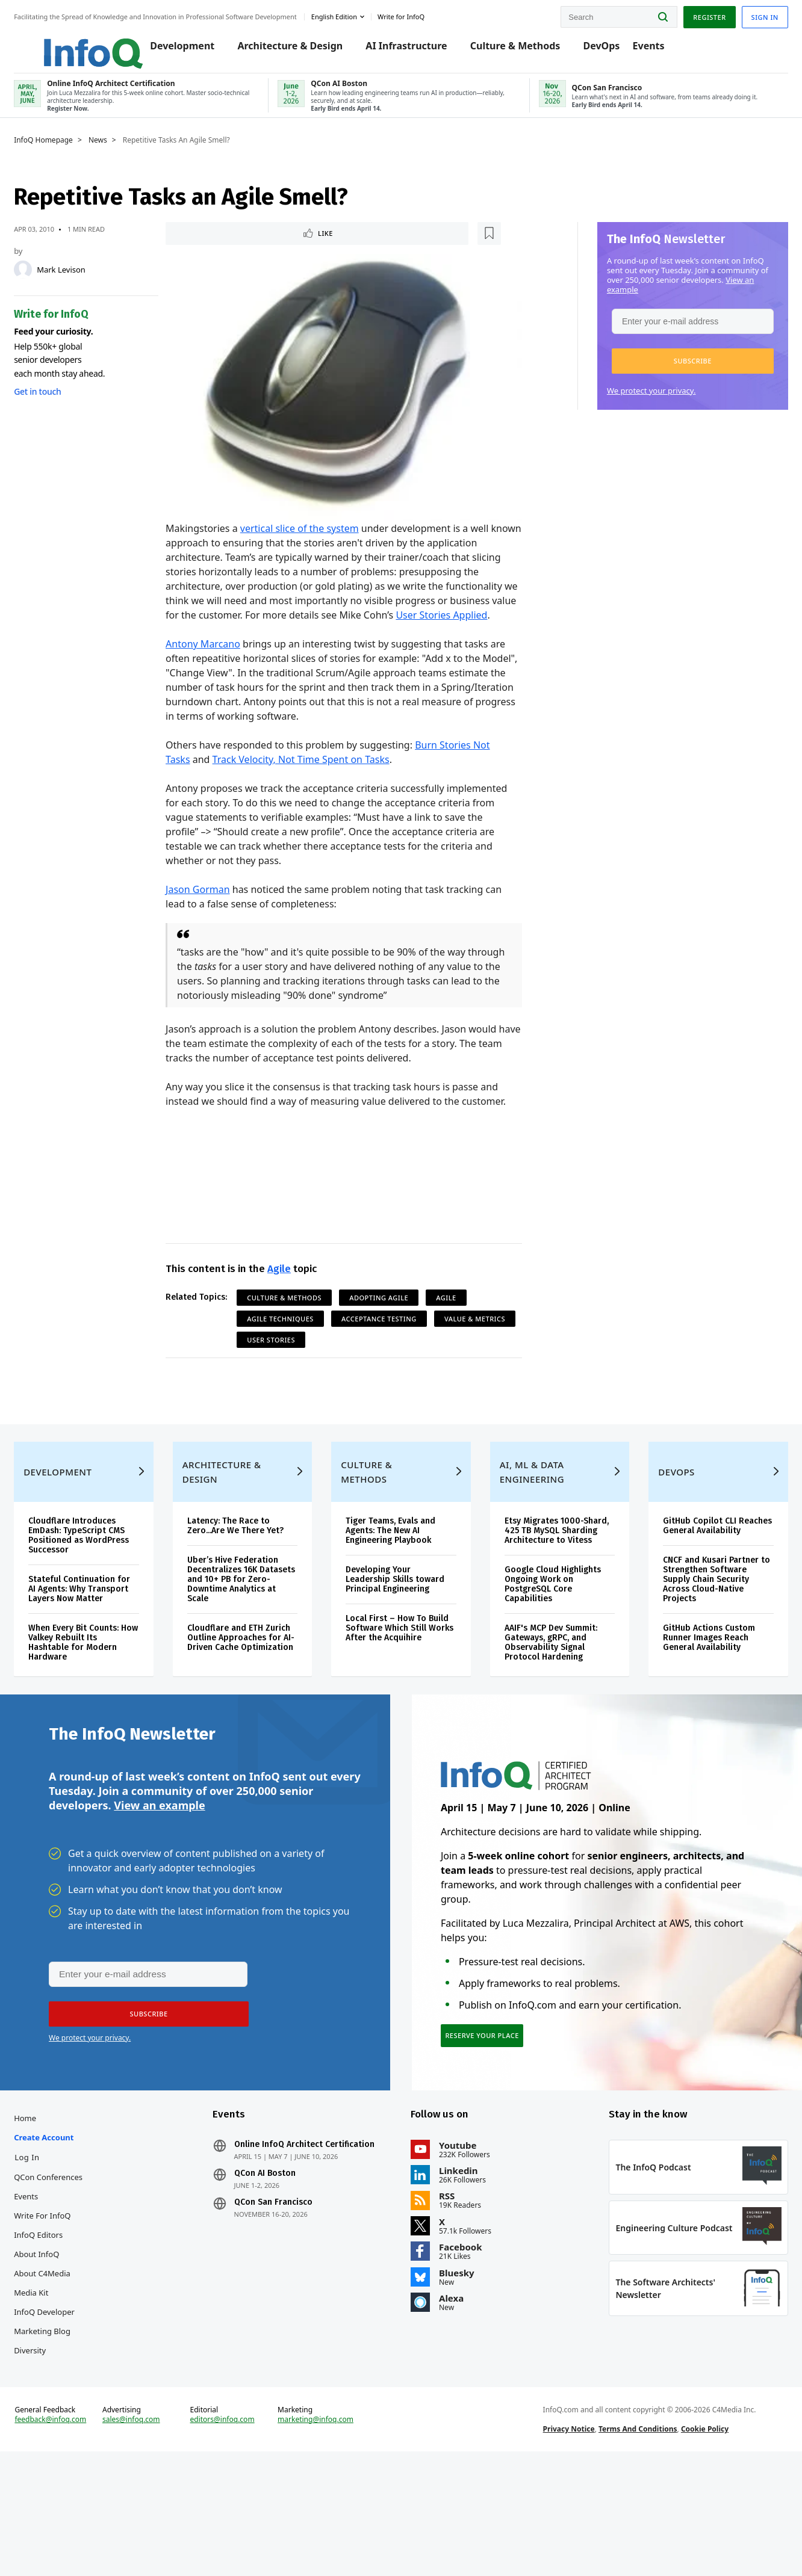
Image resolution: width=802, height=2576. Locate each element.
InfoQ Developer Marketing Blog (66, 2412)
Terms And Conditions (630, 2542)
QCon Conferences (70, 2267)
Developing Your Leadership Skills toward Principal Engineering (399, 1636)
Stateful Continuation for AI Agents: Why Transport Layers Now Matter (94, 1650)
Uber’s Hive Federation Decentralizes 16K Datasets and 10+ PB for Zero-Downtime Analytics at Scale (250, 1636)
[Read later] (244, 249)
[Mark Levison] (45, 284)
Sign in (742, 14)
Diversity (52, 2441)
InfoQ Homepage (65, 154)
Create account (66, 2228)
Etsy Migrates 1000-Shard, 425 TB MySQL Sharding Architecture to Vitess (549, 1592)
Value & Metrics (285, 1360)
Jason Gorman (205, 909)
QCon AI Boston (275, 2264)
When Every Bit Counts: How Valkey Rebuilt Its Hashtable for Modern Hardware (96, 1709)
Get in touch (59, 406)
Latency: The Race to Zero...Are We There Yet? (248, 1583)
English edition (356, 14)
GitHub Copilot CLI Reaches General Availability (686, 1587)
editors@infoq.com (234, 2532)
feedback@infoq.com (72, 2532)
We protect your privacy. (629, 405)
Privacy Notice (561, 2542)
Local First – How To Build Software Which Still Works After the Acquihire (392, 1690)
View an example (159, 1883)
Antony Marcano (210, 664)
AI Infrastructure (409, 49)
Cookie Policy (697, 2542)
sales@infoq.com (149, 2532)
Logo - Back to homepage (85, 43)
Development (185, 49)
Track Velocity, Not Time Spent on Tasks (308, 779)
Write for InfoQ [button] (423, 14)
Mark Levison (83, 284)
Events (652, 49)
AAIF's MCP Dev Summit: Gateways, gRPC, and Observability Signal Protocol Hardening (546, 1709)
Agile (286, 1289)
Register (687, 14)
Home (47, 2209)
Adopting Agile (386, 1318)
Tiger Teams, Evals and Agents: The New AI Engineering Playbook (395, 1587)
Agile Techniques (288, 1339)
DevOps (604, 49)
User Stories (367, 1360)
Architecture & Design (293, 49)
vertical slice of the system (306, 534)
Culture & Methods (518, 49)
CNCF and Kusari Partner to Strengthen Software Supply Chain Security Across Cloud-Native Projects (697, 1646)
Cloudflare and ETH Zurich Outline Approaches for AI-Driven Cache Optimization (251, 1699)
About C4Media (64, 2364)
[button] (670, 375)
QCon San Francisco (284, 2293)
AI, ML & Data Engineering (527, 1529)
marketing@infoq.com (323, 2532)
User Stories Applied (275, 635)
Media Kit (53, 2383)
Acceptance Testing (386, 1339)
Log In (49, 2248)
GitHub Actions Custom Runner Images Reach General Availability (696, 1704)
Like (205, 248)
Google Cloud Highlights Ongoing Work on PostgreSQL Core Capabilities (548, 1650)
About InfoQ (58, 2345)
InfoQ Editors (60, 2325)
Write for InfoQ (64, 2306)
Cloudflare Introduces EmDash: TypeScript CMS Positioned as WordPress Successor (101, 1592)
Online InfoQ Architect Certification (315, 2235)
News (120, 154)
